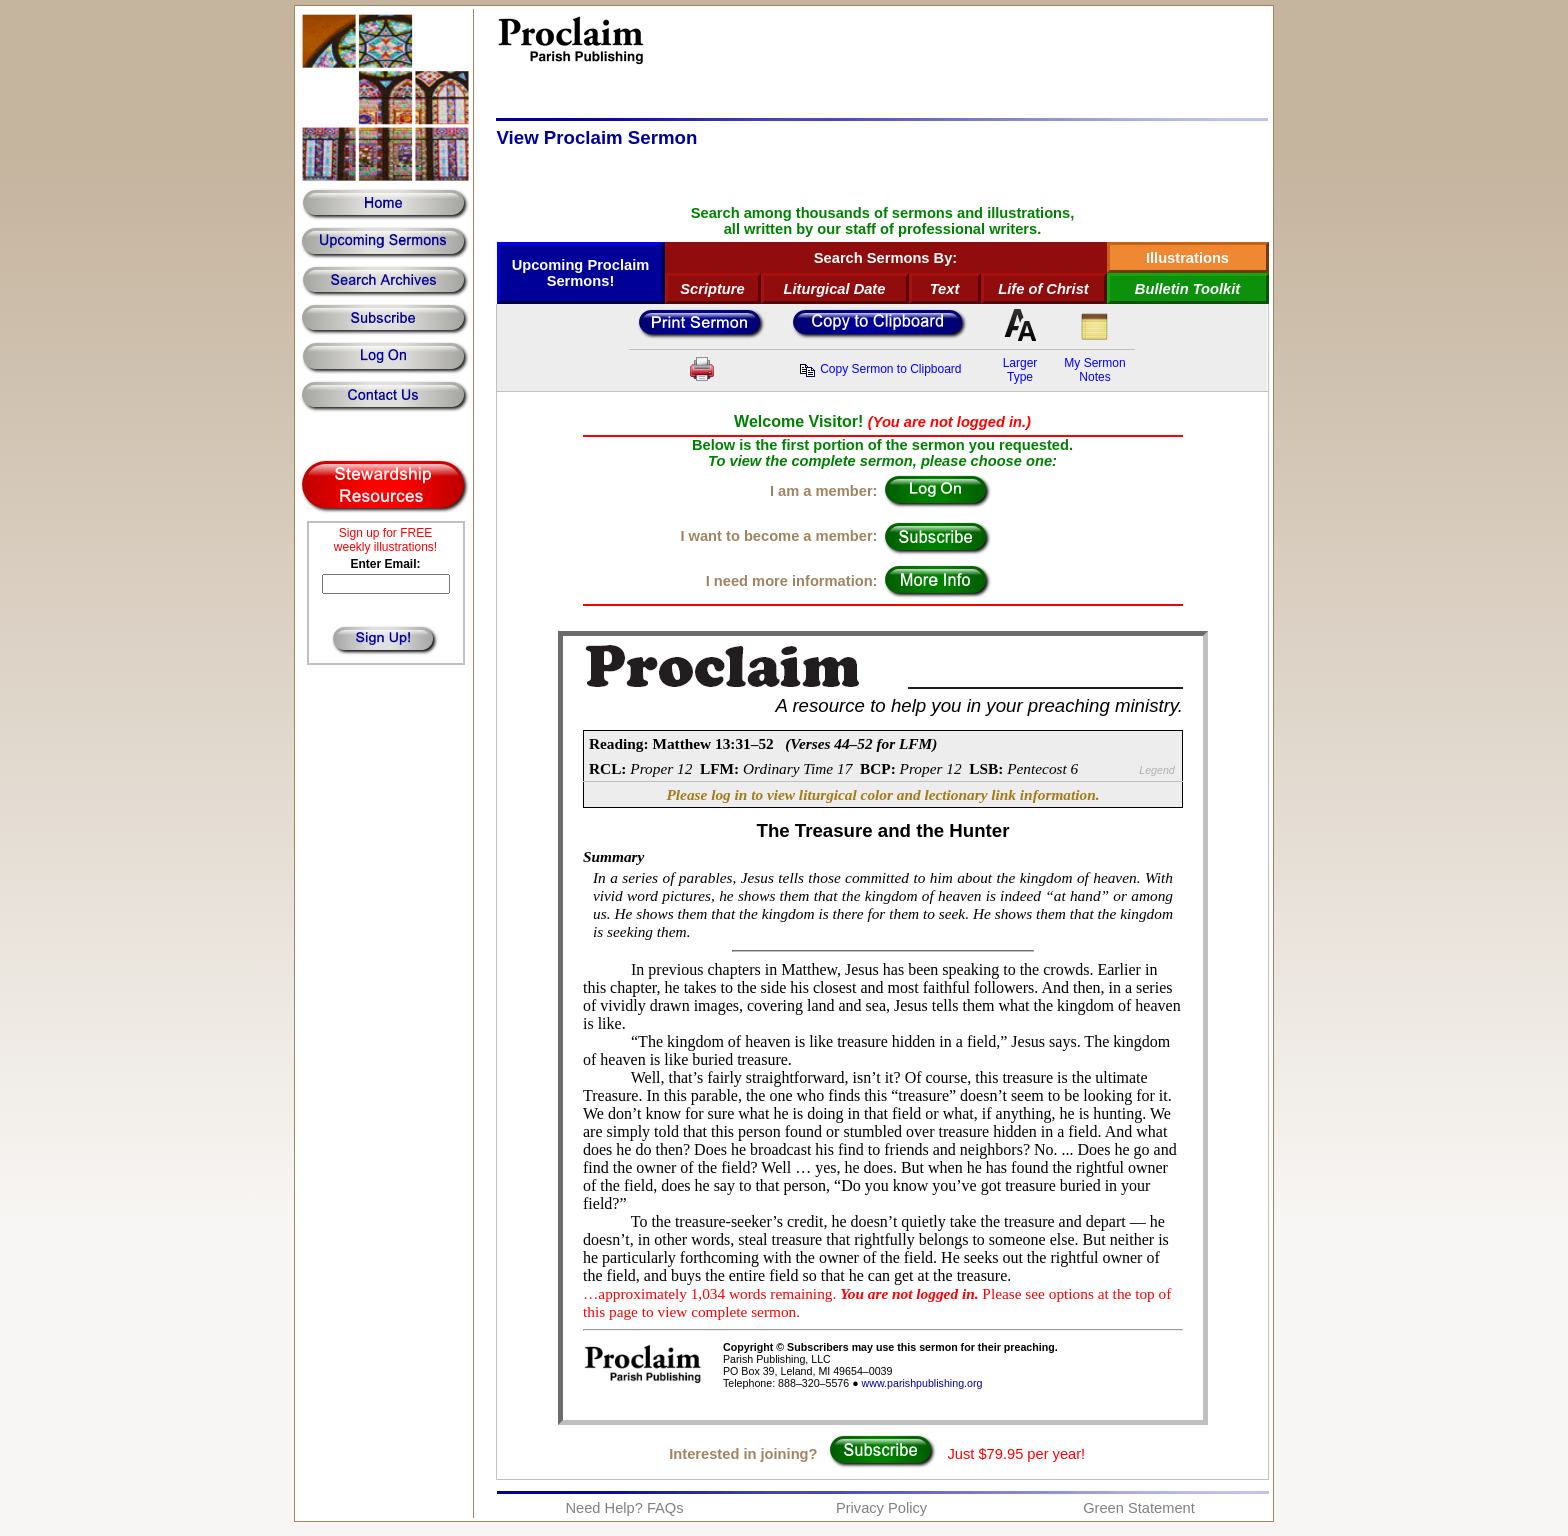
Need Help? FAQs (624, 1508)
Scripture (712, 289)
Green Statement (1139, 1508)
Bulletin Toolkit (1187, 289)
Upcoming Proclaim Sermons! (581, 273)
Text (945, 289)
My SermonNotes (1094, 370)
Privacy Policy (881, 1508)
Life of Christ (1043, 289)
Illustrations (1187, 258)
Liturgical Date (835, 289)
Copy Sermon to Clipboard (880, 369)
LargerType (1020, 370)
